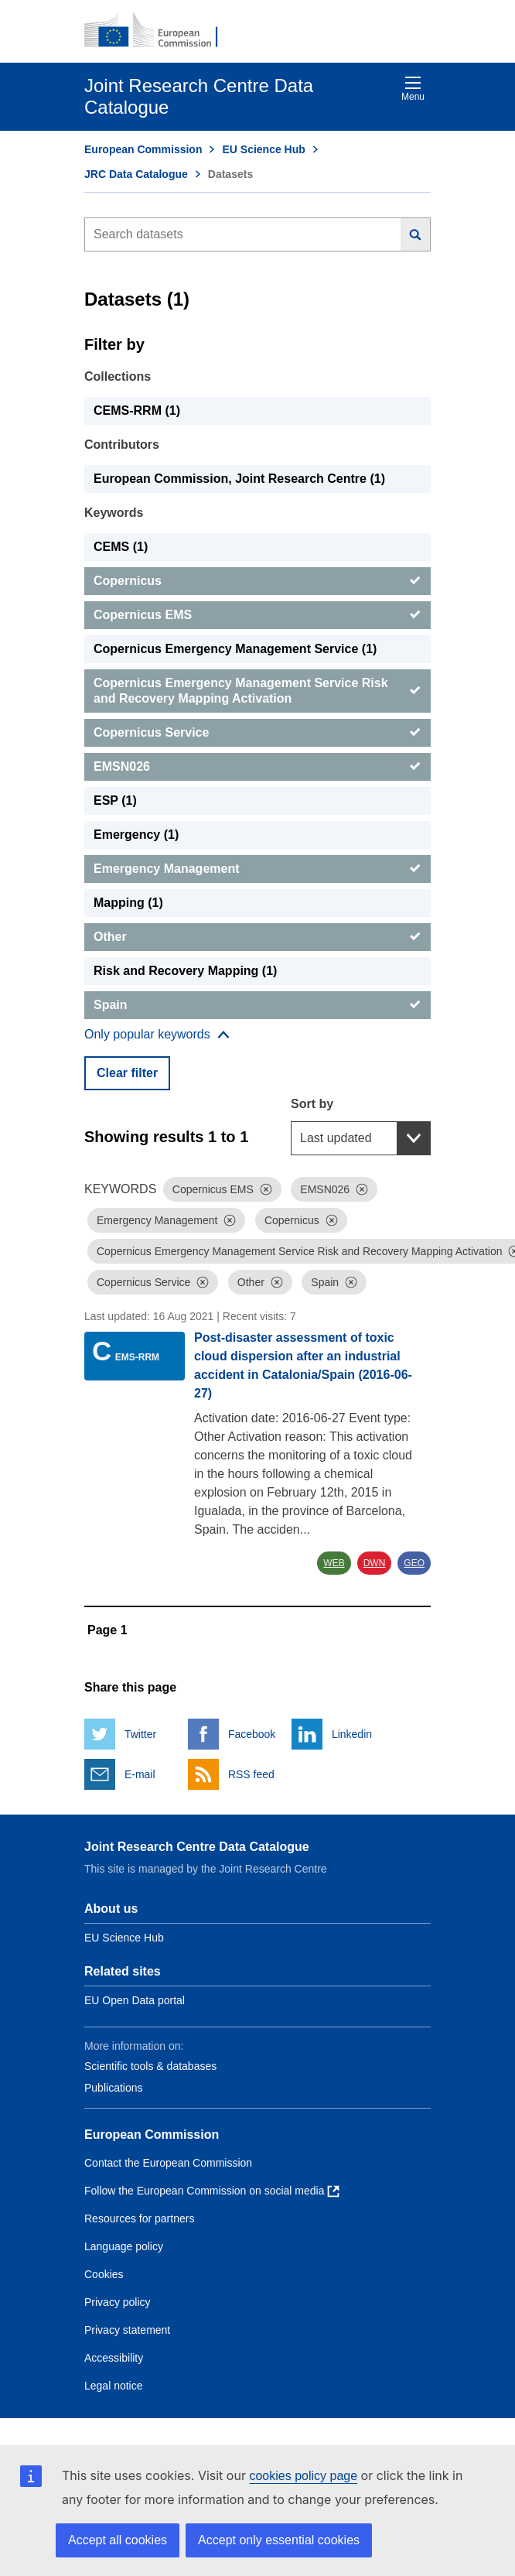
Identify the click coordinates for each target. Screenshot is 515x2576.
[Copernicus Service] (257, 733)
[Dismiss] (266, 1189)
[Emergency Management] (257, 869)
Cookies (104, 2274)
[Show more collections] (157, 1034)
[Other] (257, 937)
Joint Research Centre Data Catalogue (196, 1846)
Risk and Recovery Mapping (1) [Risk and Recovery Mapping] (185, 970)
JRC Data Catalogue (136, 174)
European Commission (143, 149)
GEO (414, 1563)
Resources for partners (139, 2218)
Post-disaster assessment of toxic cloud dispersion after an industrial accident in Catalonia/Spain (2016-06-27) (303, 1365)
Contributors (121, 444)
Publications (113, 2088)
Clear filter (127, 1072)
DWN (374, 1563)
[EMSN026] (257, 767)
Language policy (123, 2246)
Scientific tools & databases (150, 2066)
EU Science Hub (263, 149)
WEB (333, 1563)
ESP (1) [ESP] (115, 800)
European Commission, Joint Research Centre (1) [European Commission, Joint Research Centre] (239, 478)
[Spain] (257, 1005)
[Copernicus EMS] (257, 615)
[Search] (416, 234)
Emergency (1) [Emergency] (136, 834)
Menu (413, 88)
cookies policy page (303, 2475)
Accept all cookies (117, 2540)
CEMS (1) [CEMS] (121, 546)
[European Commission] (159, 31)
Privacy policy (117, 2302)
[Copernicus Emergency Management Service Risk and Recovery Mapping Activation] (257, 691)
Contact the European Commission (168, 2163)
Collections (117, 376)
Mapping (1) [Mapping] (128, 902)
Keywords (113, 512)
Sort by (312, 1103)
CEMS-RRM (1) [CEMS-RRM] (137, 410)
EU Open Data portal (134, 2000)
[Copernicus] (257, 581)
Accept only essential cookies (279, 2540)
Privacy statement (127, 2330)
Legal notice (113, 2385)
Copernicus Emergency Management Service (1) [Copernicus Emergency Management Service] (235, 648)
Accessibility (113, 2358)
